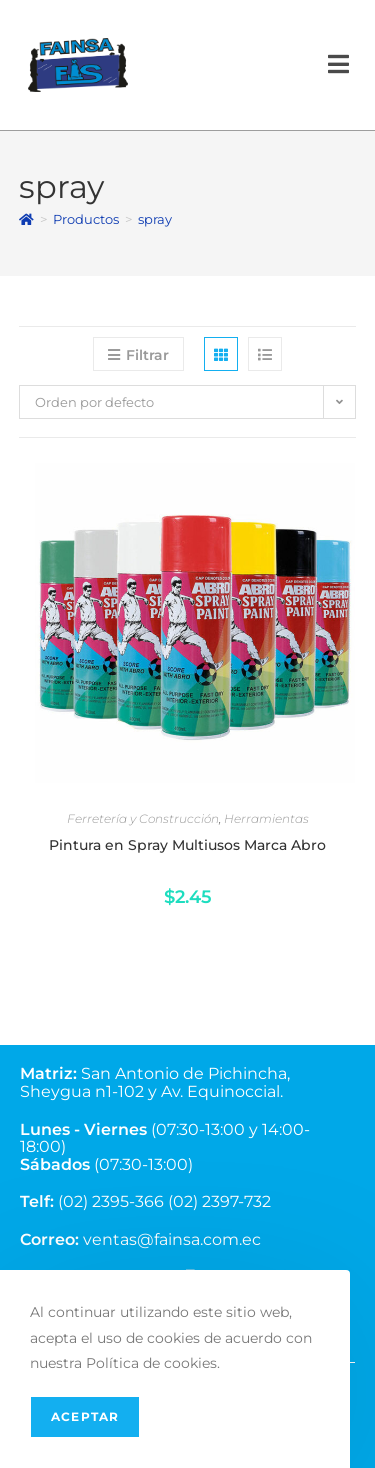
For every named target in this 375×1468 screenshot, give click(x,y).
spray (155, 219)
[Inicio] (26, 219)
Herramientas (266, 818)
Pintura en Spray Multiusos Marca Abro (187, 845)
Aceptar (85, 1416)
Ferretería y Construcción (143, 818)
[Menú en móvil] (339, 64)
